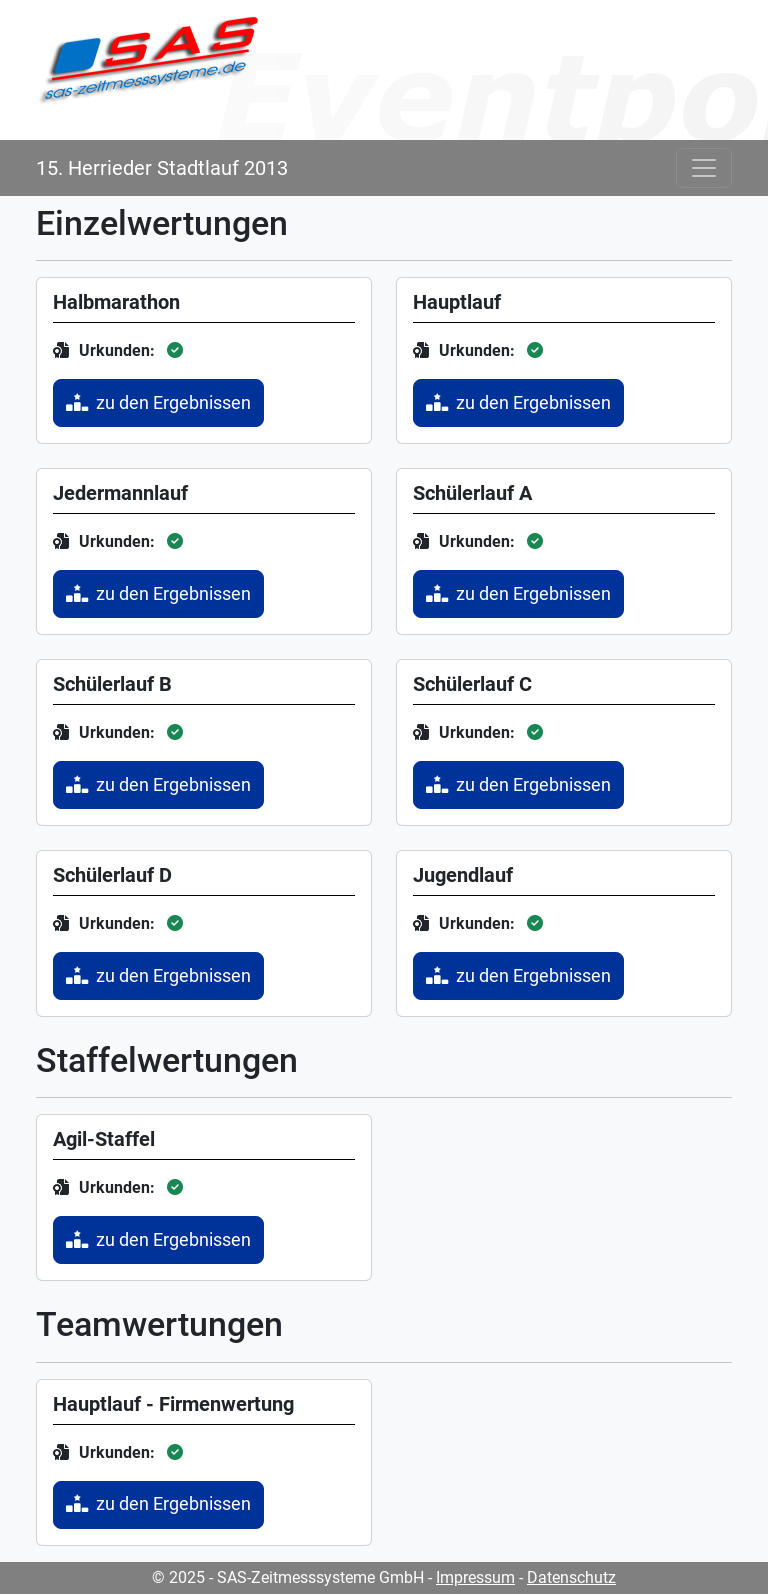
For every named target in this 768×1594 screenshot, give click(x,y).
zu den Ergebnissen (158, 403)
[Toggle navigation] (704, 168)
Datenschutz (571, 1577)
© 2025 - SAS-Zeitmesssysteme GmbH (288, 1577)
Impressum (475, 1577)
